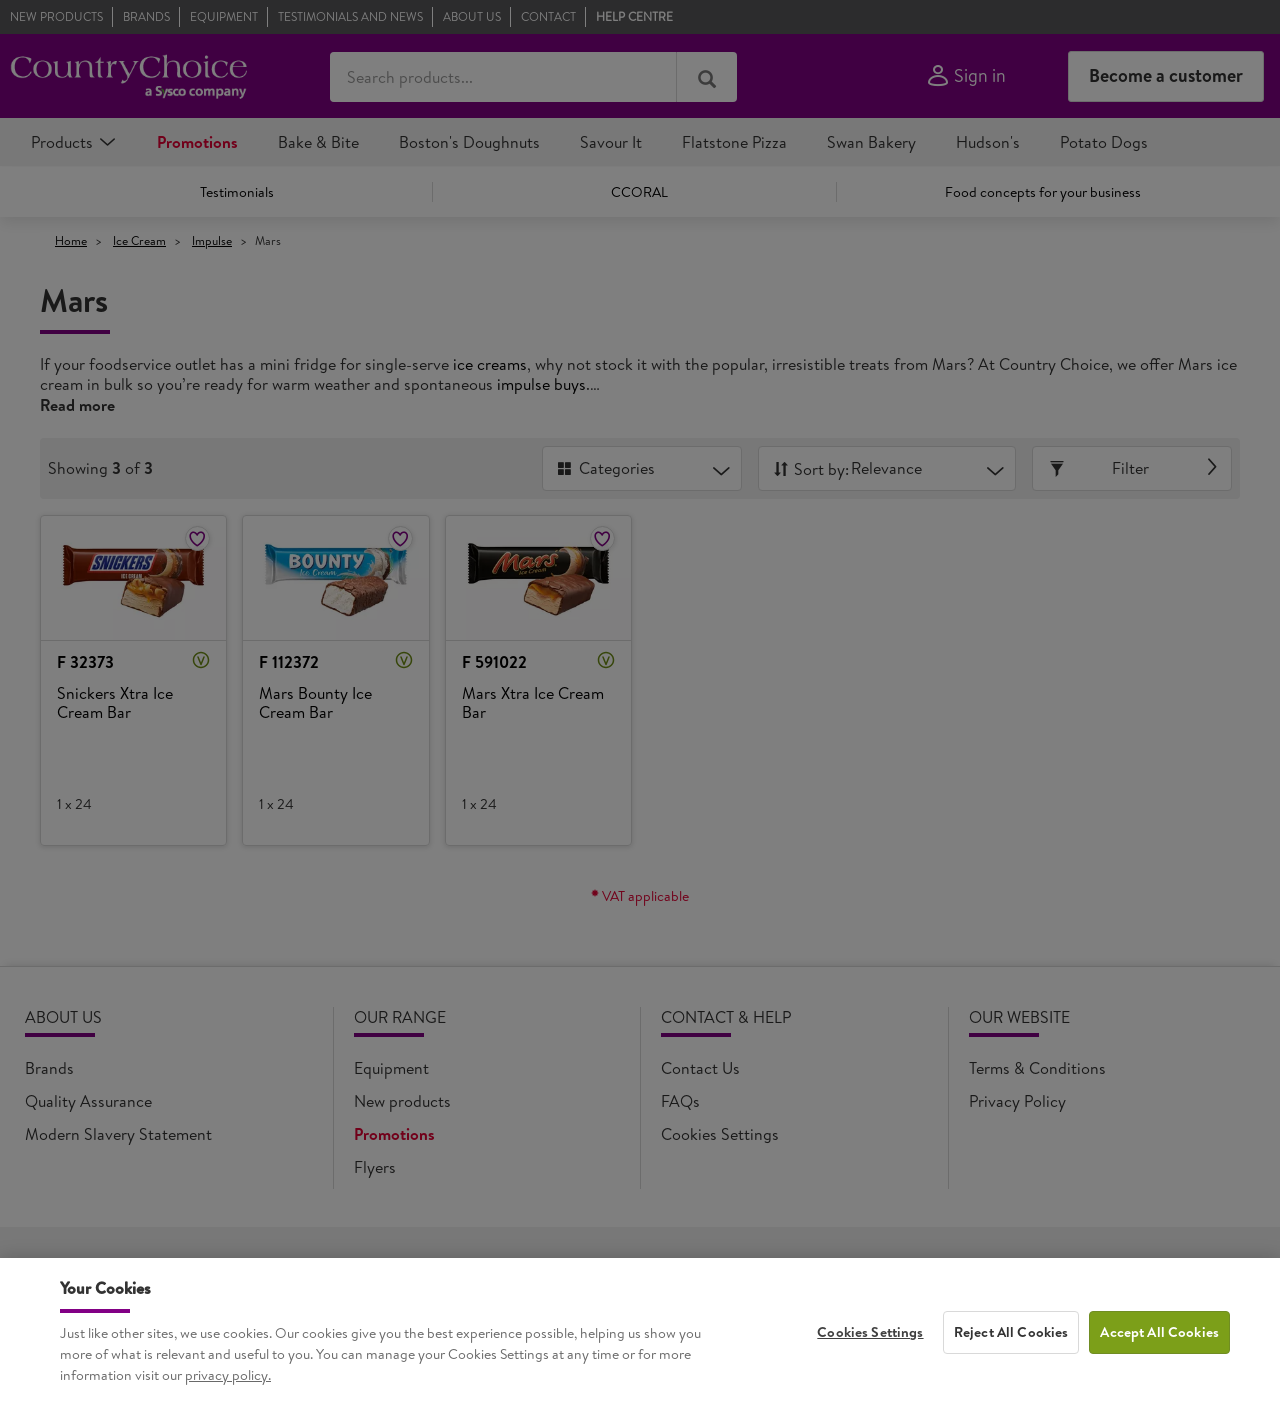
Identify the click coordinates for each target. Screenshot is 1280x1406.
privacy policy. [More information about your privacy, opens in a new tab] (228, 1395)
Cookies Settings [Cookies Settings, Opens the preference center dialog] (870, 1351)
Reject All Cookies (1011, 1351)
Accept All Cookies (1159, 1351)
